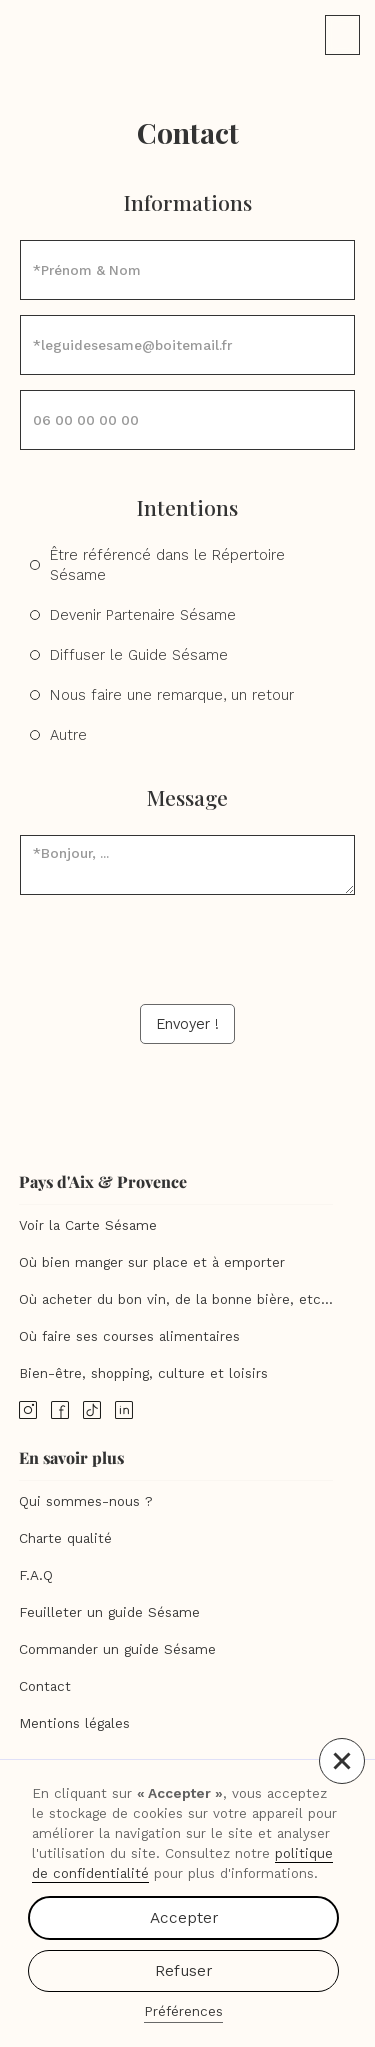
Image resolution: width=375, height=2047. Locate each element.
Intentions (187, 507)
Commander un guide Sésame (117, 1649)
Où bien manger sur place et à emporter (152, 1262)
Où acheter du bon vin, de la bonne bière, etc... (176, 1299)
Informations (188, 202)
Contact (45, 1686)
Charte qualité (65, 1538)
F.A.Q (36, 1575)
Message (187, 797)
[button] (342, 1761)
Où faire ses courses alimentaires (129, 1336)
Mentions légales (74, 1723)
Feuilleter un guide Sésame (109, 1612)
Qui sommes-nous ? (86, 1501)
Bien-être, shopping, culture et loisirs (143, 1373)
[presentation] (188, 949)
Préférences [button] (183, 2011)
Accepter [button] (184, 1917)
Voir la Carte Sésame (88, 1225)
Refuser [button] (183, 1970)
